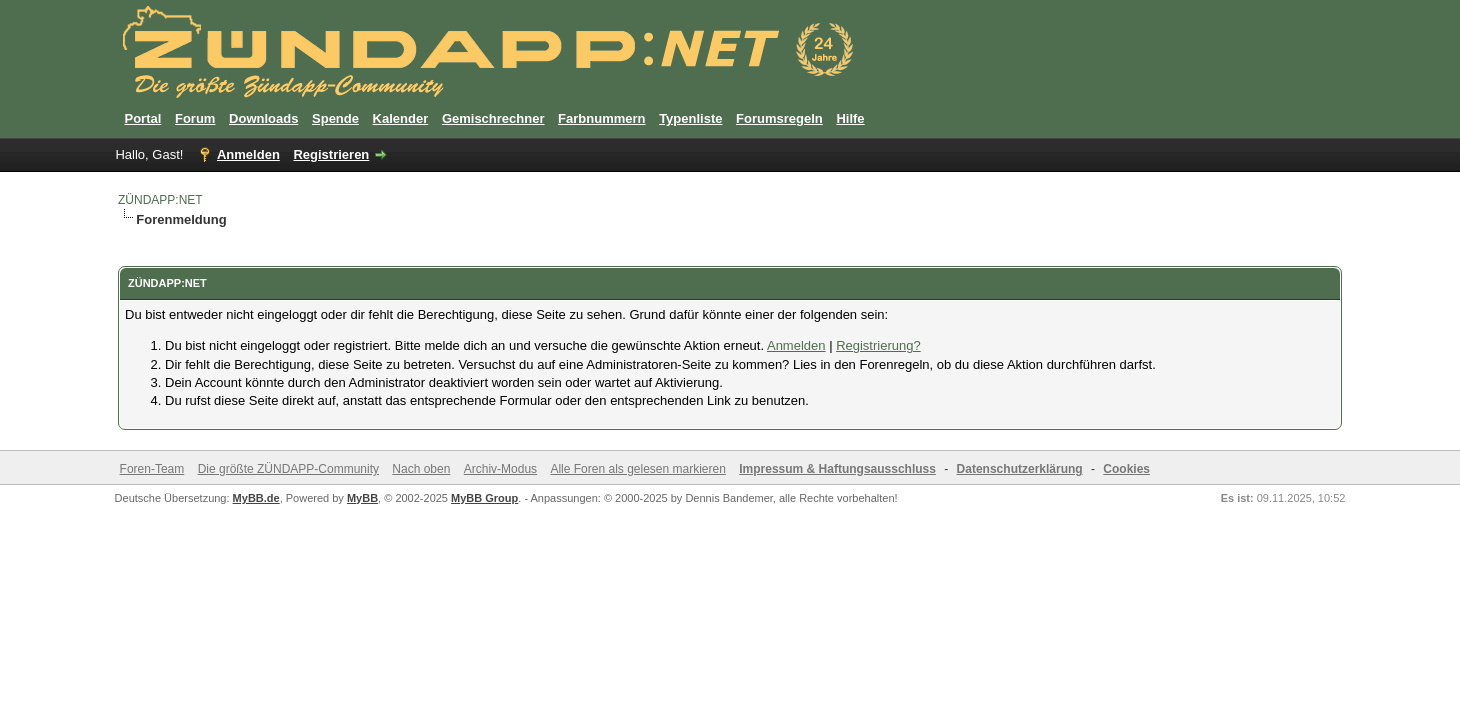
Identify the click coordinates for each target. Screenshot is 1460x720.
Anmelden (248, 154)
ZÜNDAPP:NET (160, 200)
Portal (143, 118)
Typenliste (690, 118)
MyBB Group (484, 498)
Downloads (263, 118)
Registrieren (331, 154)
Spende (335, 118)
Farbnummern (601, 118)
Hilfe (850, 118)
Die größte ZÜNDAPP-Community (288, 469)
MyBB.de (256, 498)
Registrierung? (878, 345)
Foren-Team (152, 469)
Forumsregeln (779, 118)
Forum (195, 118)
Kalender (401, 118)
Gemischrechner (493, 118)
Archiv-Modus (500, 469)
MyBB (362, 498)
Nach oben (421, 469)
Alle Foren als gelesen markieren (637, 469)
